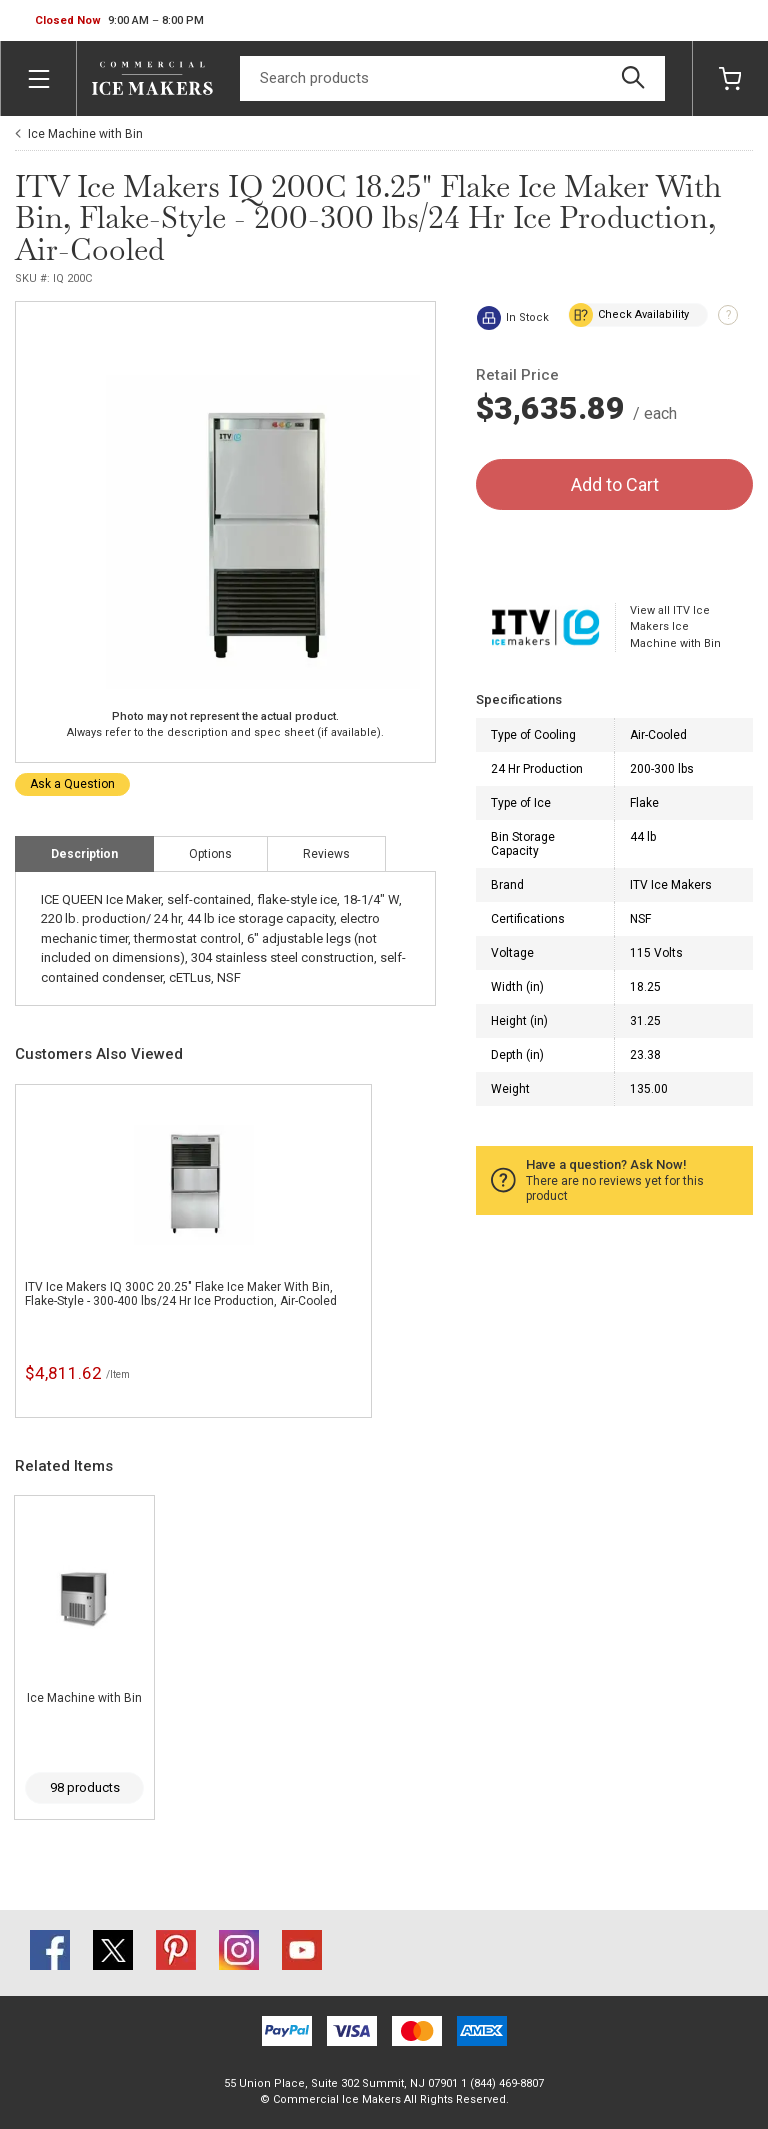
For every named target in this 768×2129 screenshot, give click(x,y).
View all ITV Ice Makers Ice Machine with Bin (675, 627)
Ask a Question (72, 784)
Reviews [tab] (326, 854)
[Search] (452, 78)
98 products (85, 1787)
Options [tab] (210, 854)
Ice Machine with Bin (85, 134)
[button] (119, 21)
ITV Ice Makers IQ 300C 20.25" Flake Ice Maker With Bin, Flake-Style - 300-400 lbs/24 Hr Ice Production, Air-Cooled (181, 1294)
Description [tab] (84, 854)
